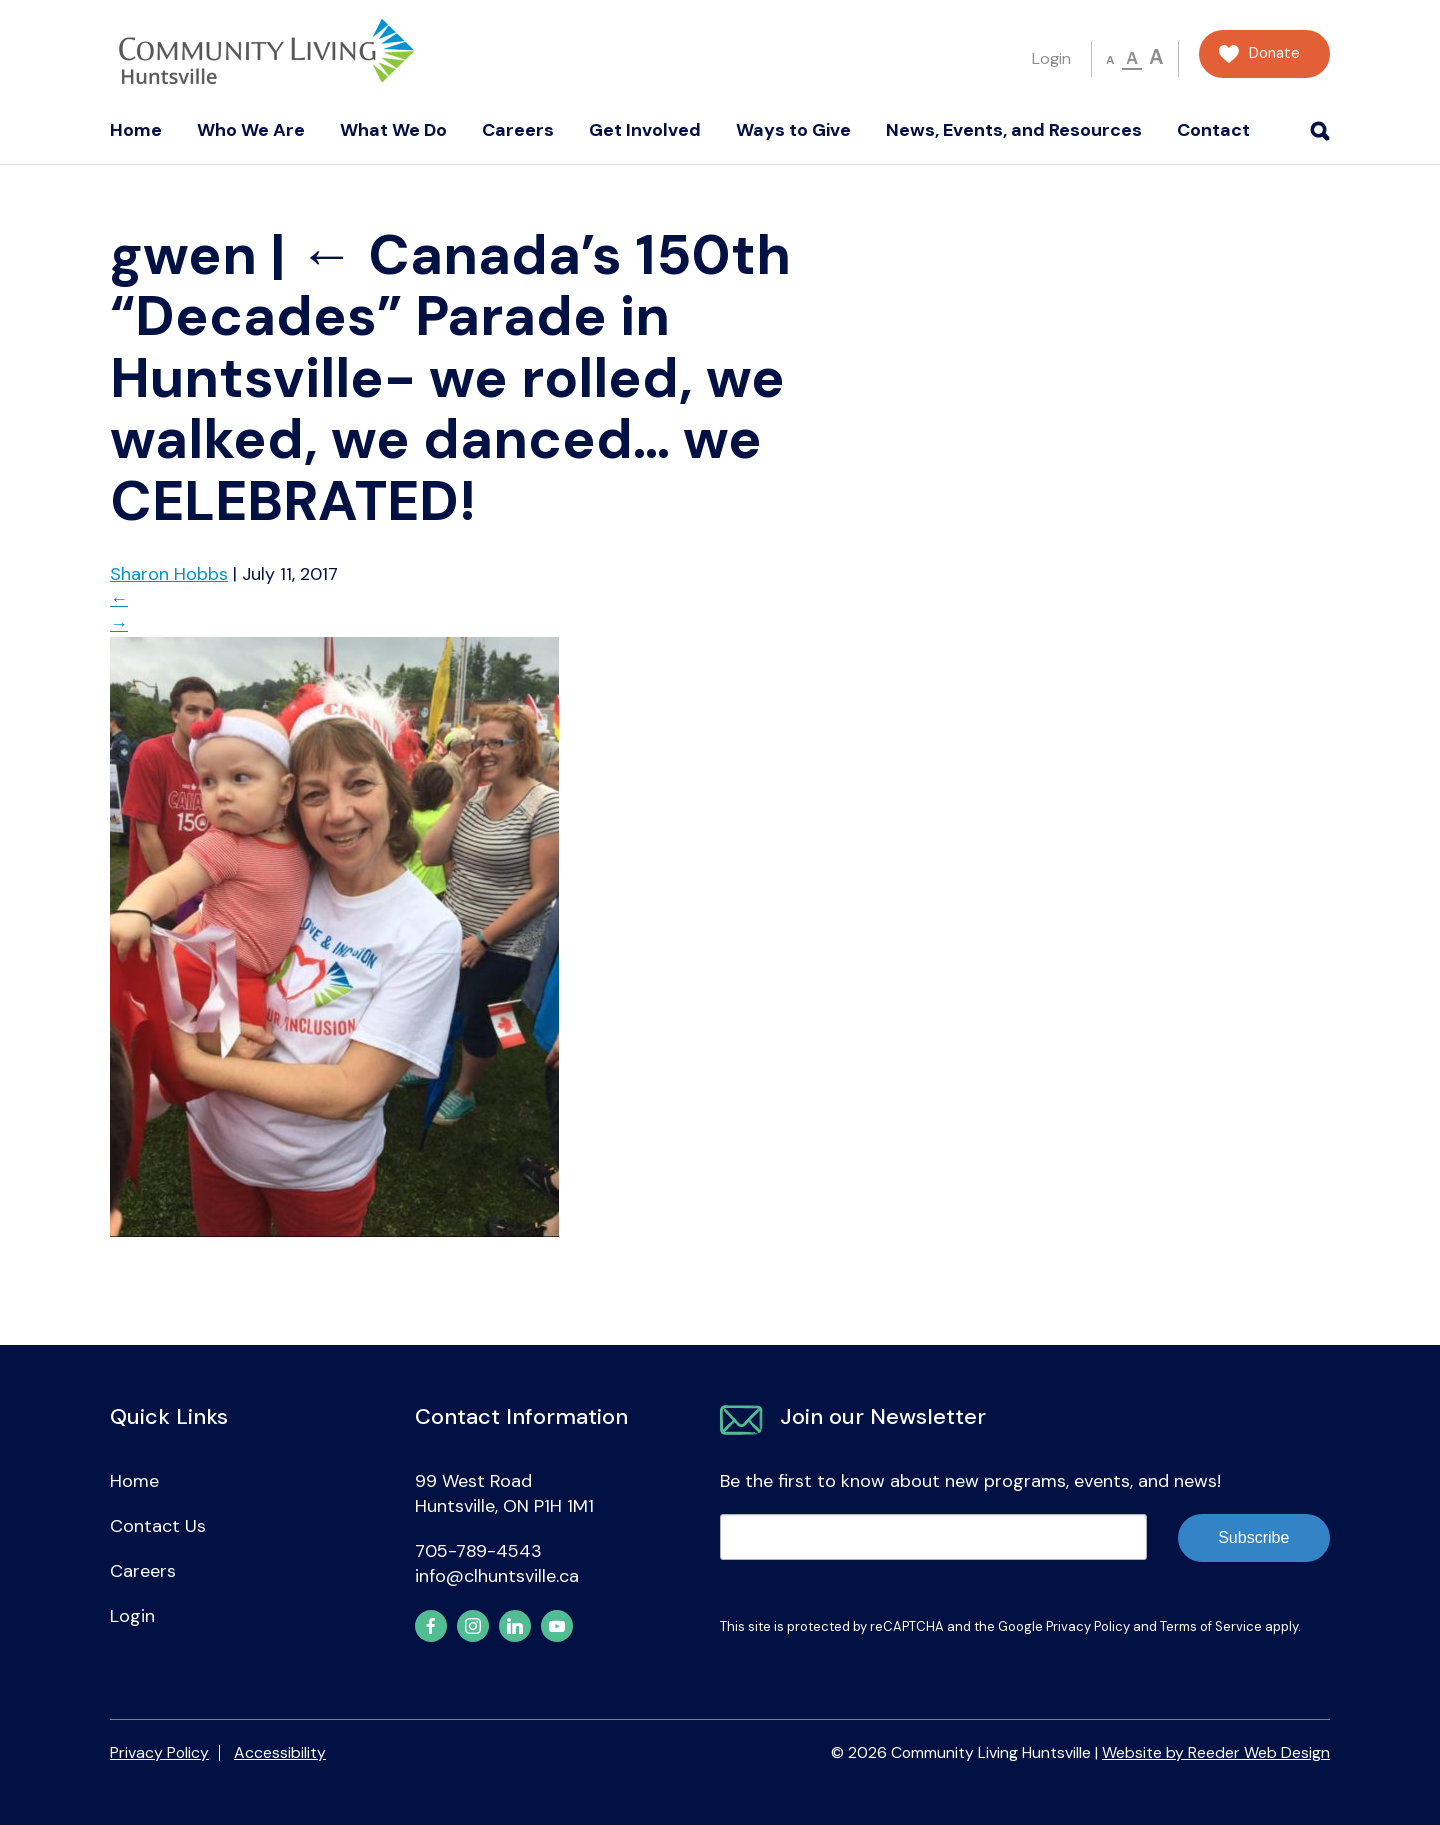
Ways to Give (793, 130)
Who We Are (251, 130)
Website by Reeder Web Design (1216, 1752)
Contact (1213, 130)
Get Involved (645, 130)
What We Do (393, 130)
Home (136, 130)
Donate (1274, 53)
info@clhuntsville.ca (497, 1576)
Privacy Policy (1088, 1626)
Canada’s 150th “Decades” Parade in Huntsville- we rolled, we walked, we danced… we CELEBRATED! (450, 378)
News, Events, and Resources (1014, 130)
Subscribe (1253, 1537)
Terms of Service (1211, 1626)
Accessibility (280, 1752)
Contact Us (158, 1526)
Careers (518, 130)
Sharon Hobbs (169, 574)
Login (1051, 58)
